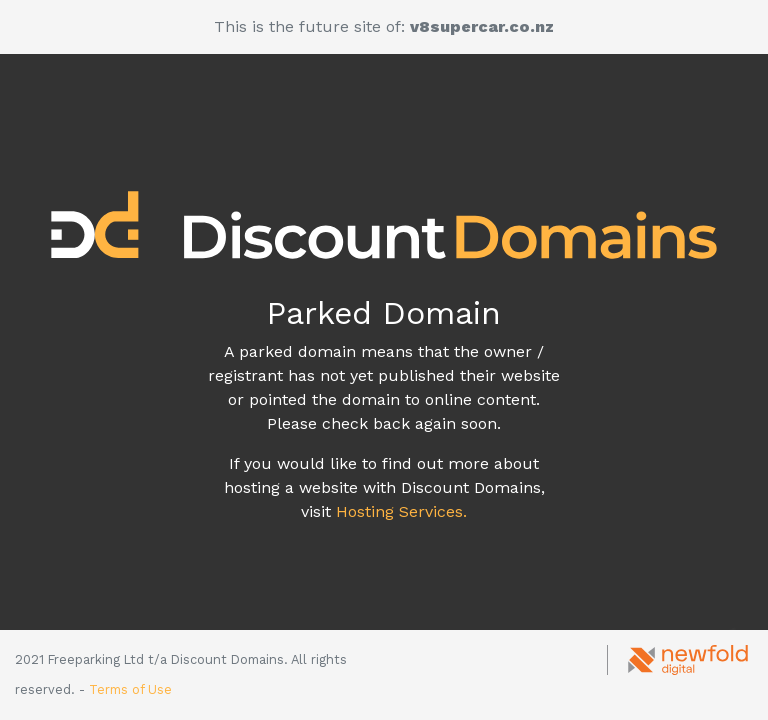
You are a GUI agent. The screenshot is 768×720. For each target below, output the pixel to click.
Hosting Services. (401, 511)
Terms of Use (130, 689)
